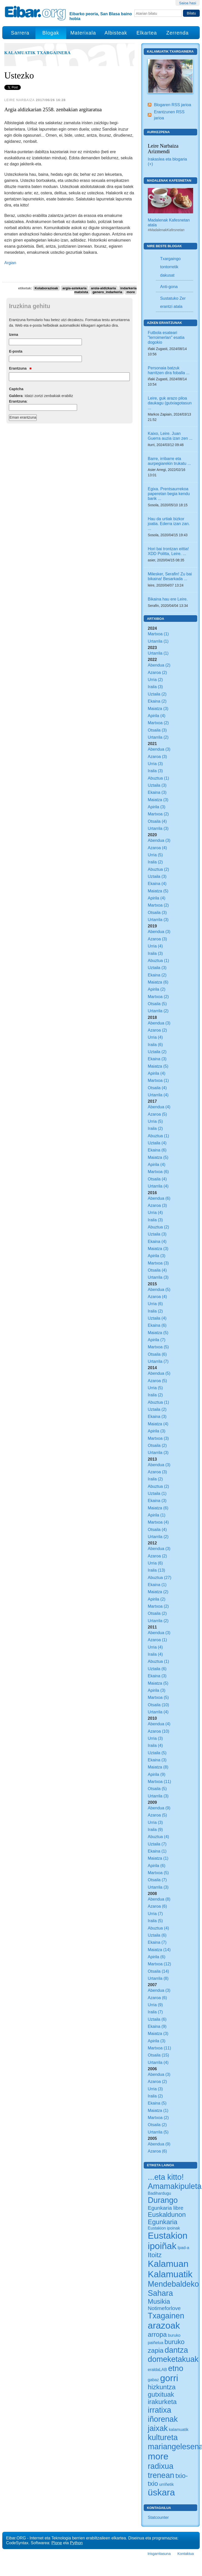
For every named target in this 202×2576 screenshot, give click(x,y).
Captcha (16, 389)
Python (76, 2542)
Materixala (83, 33)
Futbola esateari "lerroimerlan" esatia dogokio (166, 337)
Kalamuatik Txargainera (37, 53)
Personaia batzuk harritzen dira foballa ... (169, 370)
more (130, 292)
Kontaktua (185, 2554)
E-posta (15, 351)
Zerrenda (177, 33)
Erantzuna (20, 368)
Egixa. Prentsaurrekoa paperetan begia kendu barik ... (169, 493)
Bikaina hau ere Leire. (168, 599)
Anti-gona (169, 286)
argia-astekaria (74, 288)
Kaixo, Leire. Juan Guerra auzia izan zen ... (170, 435)
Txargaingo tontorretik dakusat (170, 266)
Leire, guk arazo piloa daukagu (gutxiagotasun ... (170, 403)
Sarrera (20, 33)
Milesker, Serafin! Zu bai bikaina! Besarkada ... (170, 576)
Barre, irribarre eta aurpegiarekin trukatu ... (169, 461)
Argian (10, 262)
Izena (13, 335)
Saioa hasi (187, 3)
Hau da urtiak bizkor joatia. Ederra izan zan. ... (169, 523)
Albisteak (115, 33)
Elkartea (147, 33)
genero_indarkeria (107, 292)
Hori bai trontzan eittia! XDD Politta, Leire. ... (168, 551)
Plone (56, 2542)
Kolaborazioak (46, 288)
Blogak (50, 33)
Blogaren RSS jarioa (172, 104)
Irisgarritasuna (159, 2554)
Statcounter (158, 2517)
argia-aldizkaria (103, 288)
